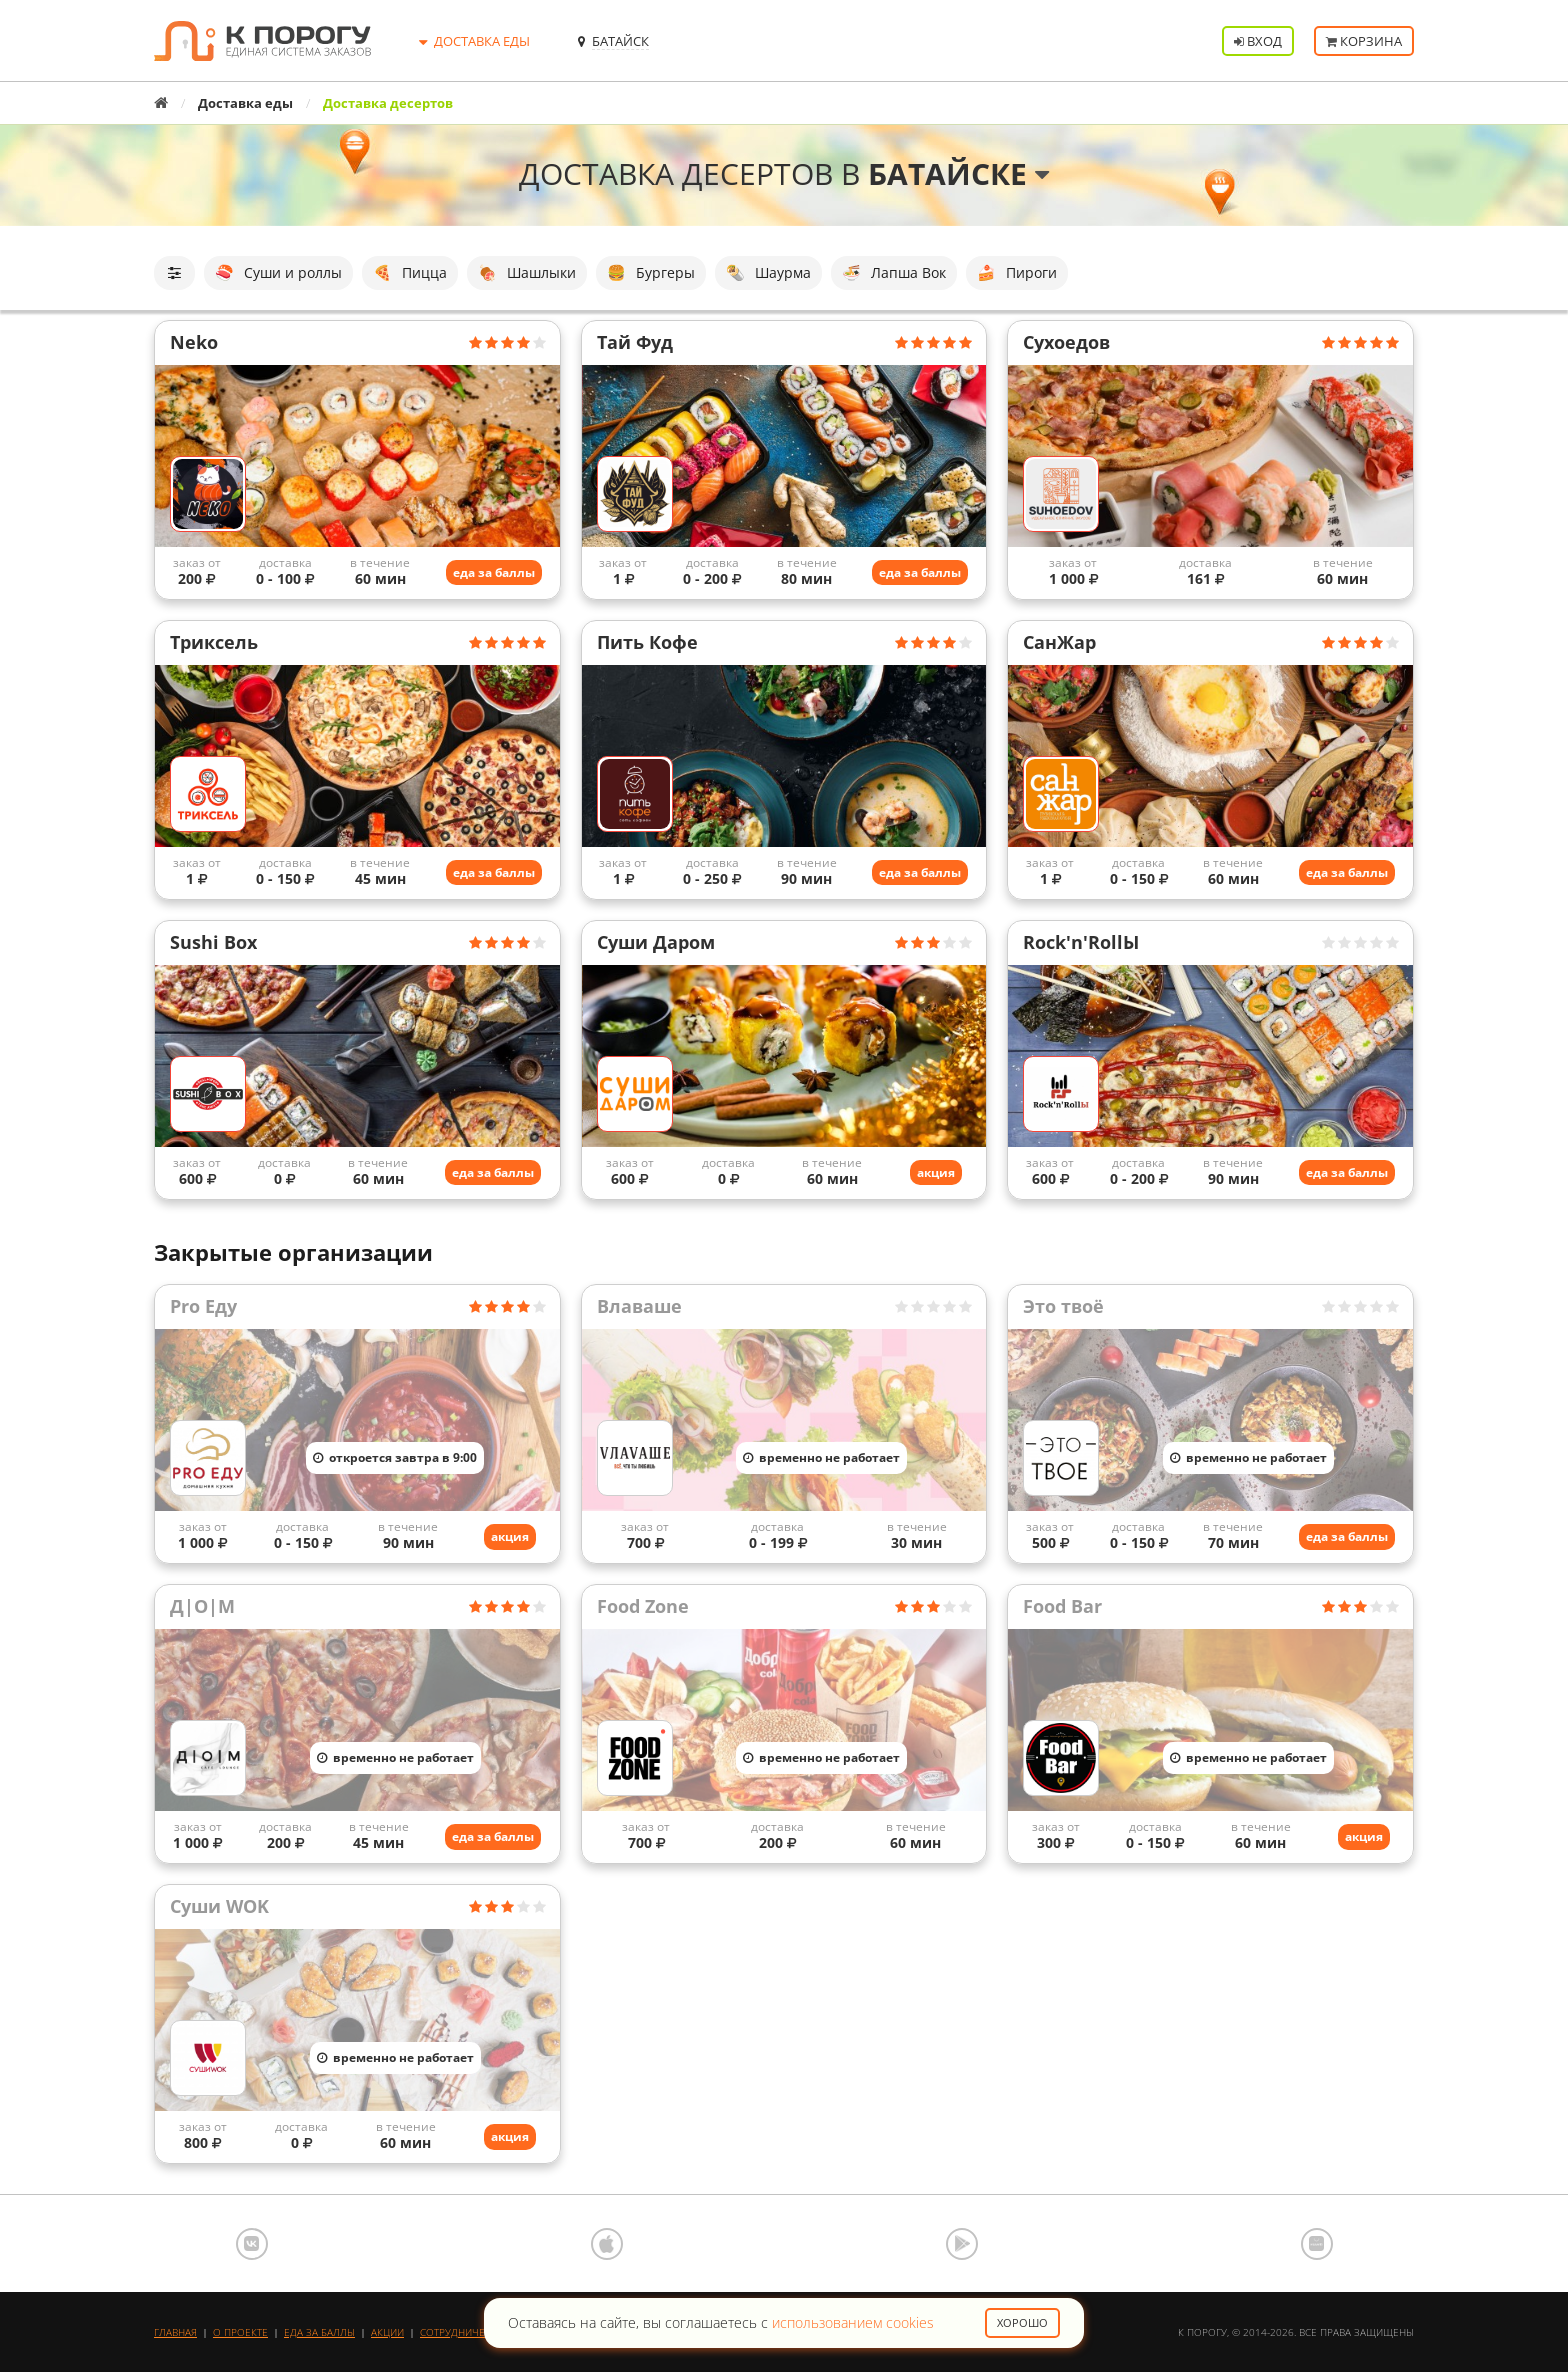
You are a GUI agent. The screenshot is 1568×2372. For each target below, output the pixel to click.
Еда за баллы (319, 2332)
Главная (175, 2332)
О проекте (240, 2332)
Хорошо (1022, 2322)
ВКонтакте (252, 2244)
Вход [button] (1258, 41)
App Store (607, 2244)
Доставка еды (245, 103)
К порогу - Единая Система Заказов (262, 41)
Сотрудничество (465, 2332)
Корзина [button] (1364, 41)
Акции (387, 2332)
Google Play (962, 2244)
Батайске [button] (958, 173)
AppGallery (1317, 2244)
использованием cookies (853, 2322)
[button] (174, 272)
